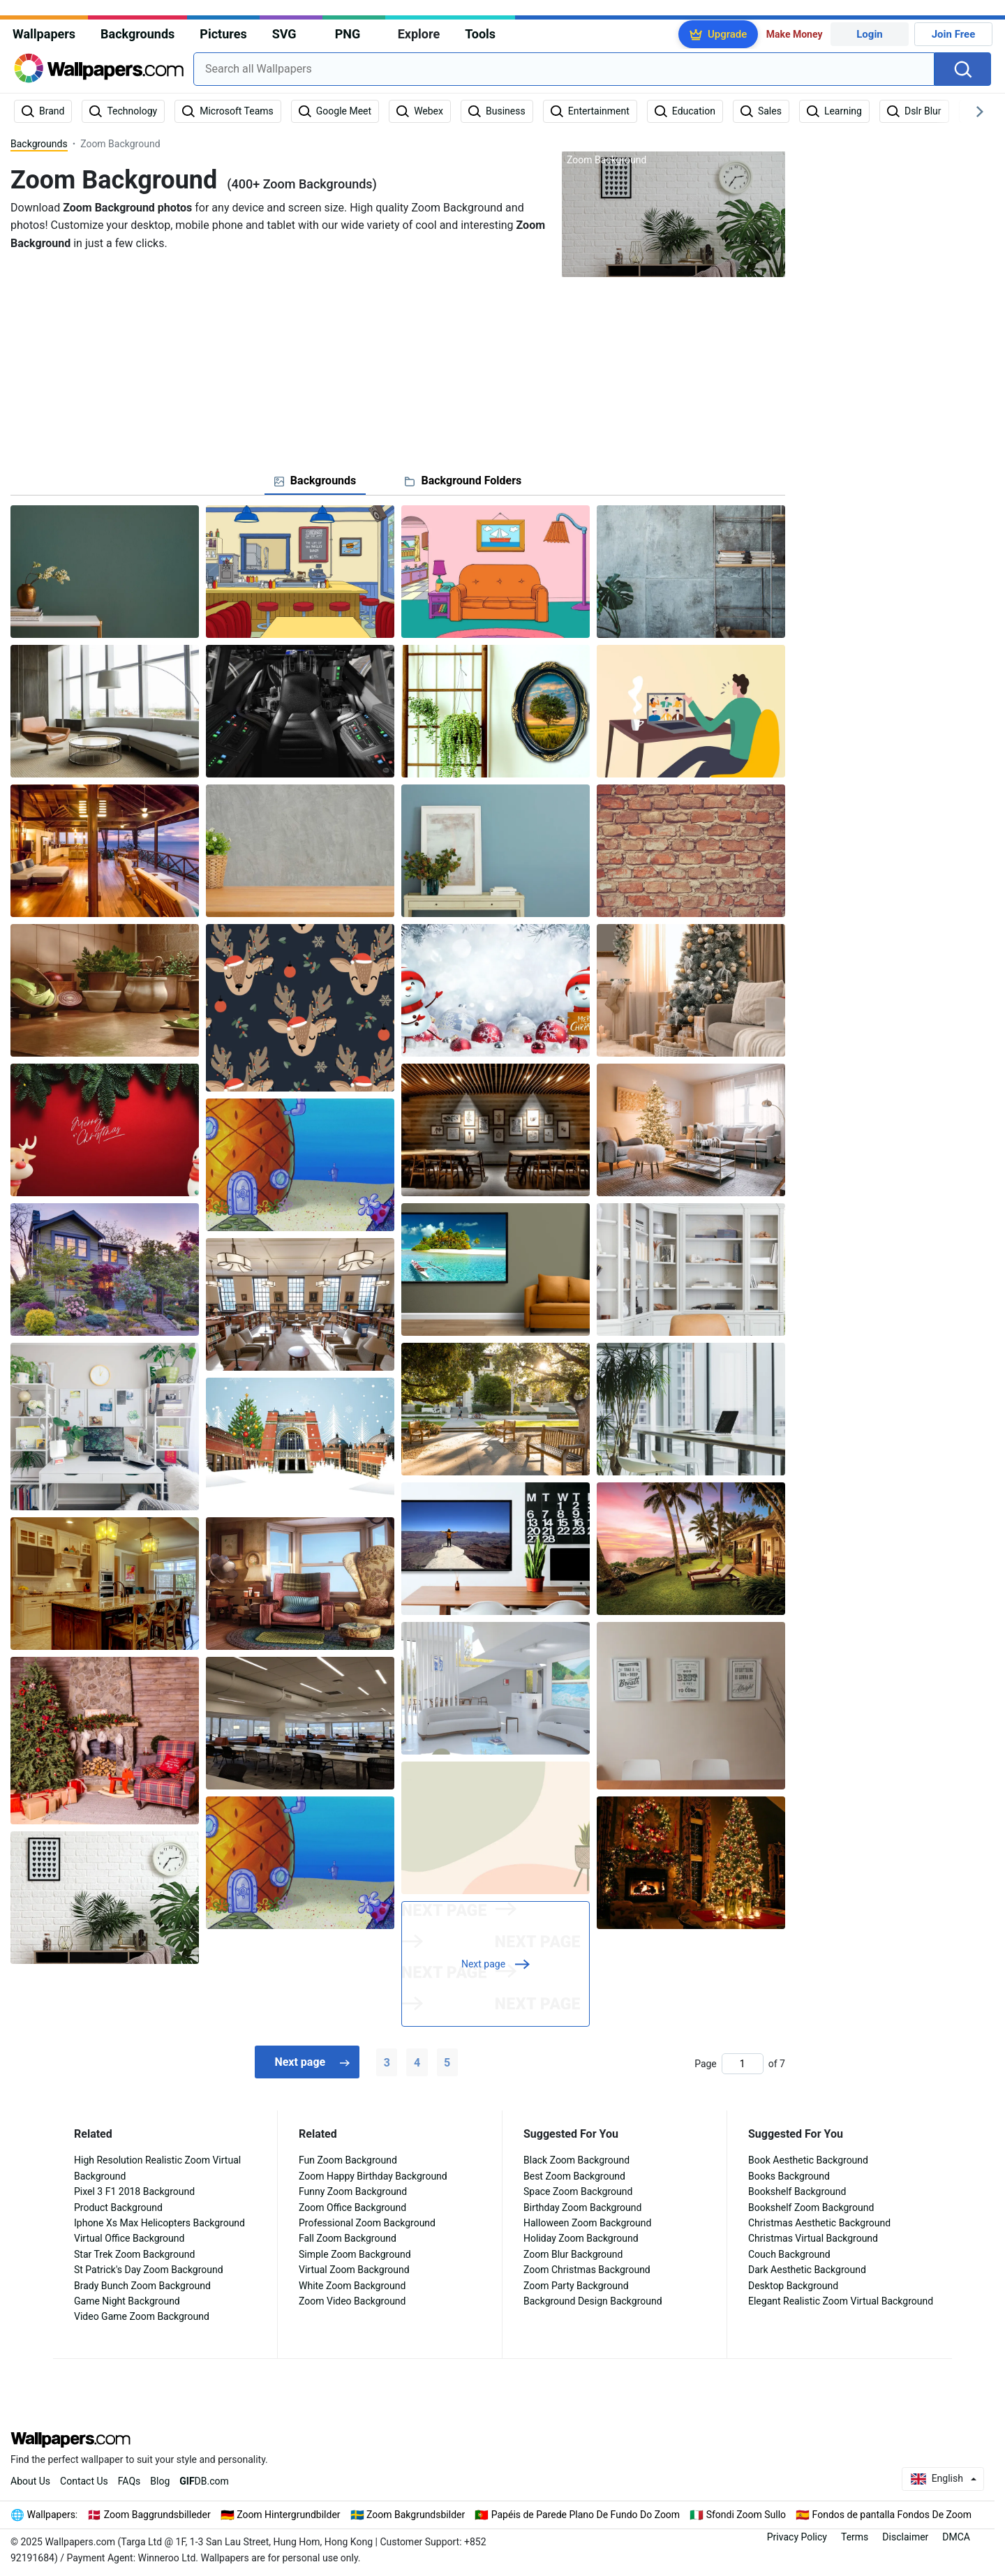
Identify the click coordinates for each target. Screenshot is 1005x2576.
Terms (854, 2537)
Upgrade (727, 34)
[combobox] (564, 69)
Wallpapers (44, 34)
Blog (160, 2481)
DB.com (204, 2481)
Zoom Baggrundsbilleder (157, 2514)
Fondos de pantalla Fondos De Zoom (892, 2514)
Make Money (794, 34)
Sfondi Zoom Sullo (746, 2514)
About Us (30, 2481)
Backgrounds (137, 34)
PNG (348, 34)
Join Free (954, 34)
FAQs (129, 2481)
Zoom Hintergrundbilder (288, 2514)
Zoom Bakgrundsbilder (415, 2514)
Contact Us (84, 2481)
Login (869, 34)
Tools (480, 34)
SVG (284, 34)
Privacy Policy (797, 2537)
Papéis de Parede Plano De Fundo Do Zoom (585, 2514)
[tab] (315, 480)
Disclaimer (905, 2537)
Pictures (223, 34)
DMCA (956, 2537)
